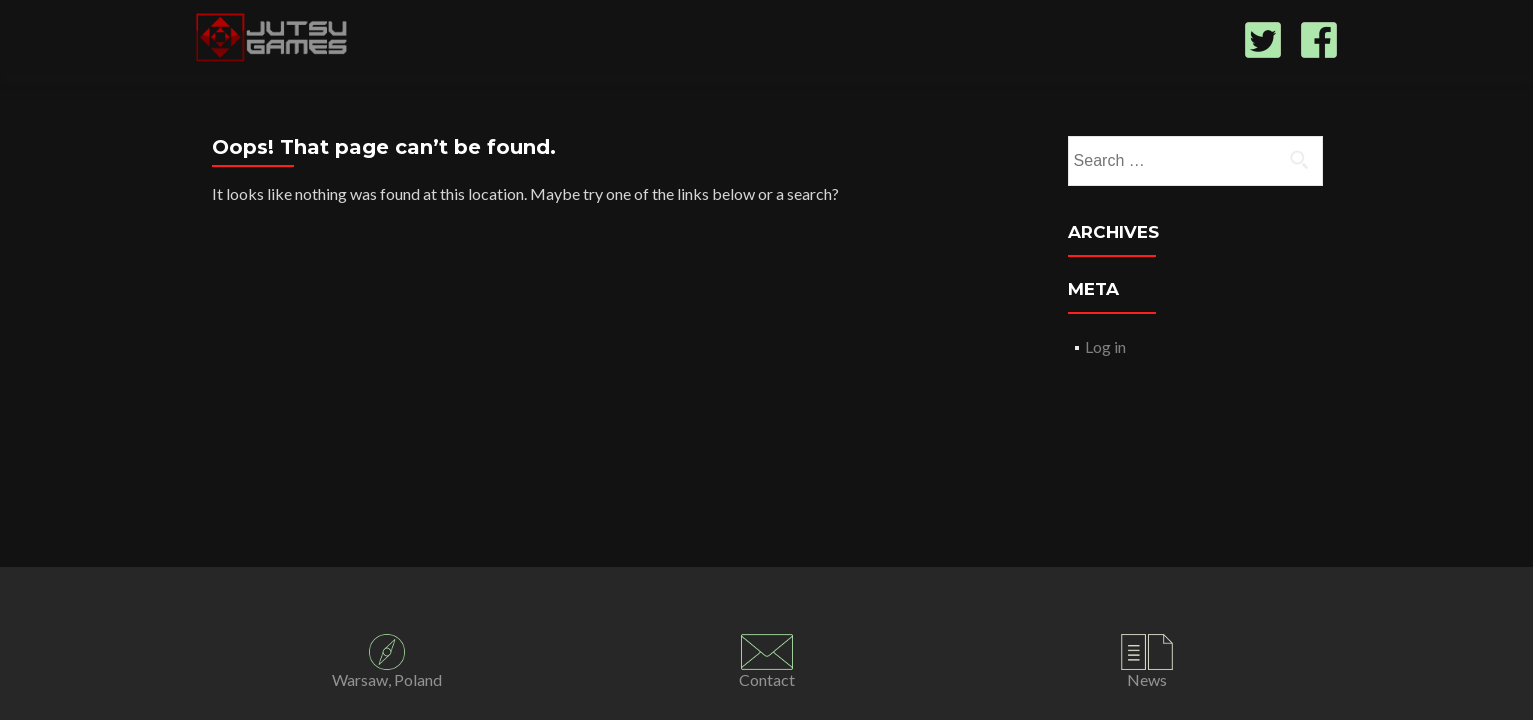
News (1147, 679)
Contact (767, 679)
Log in (1105, 346)
